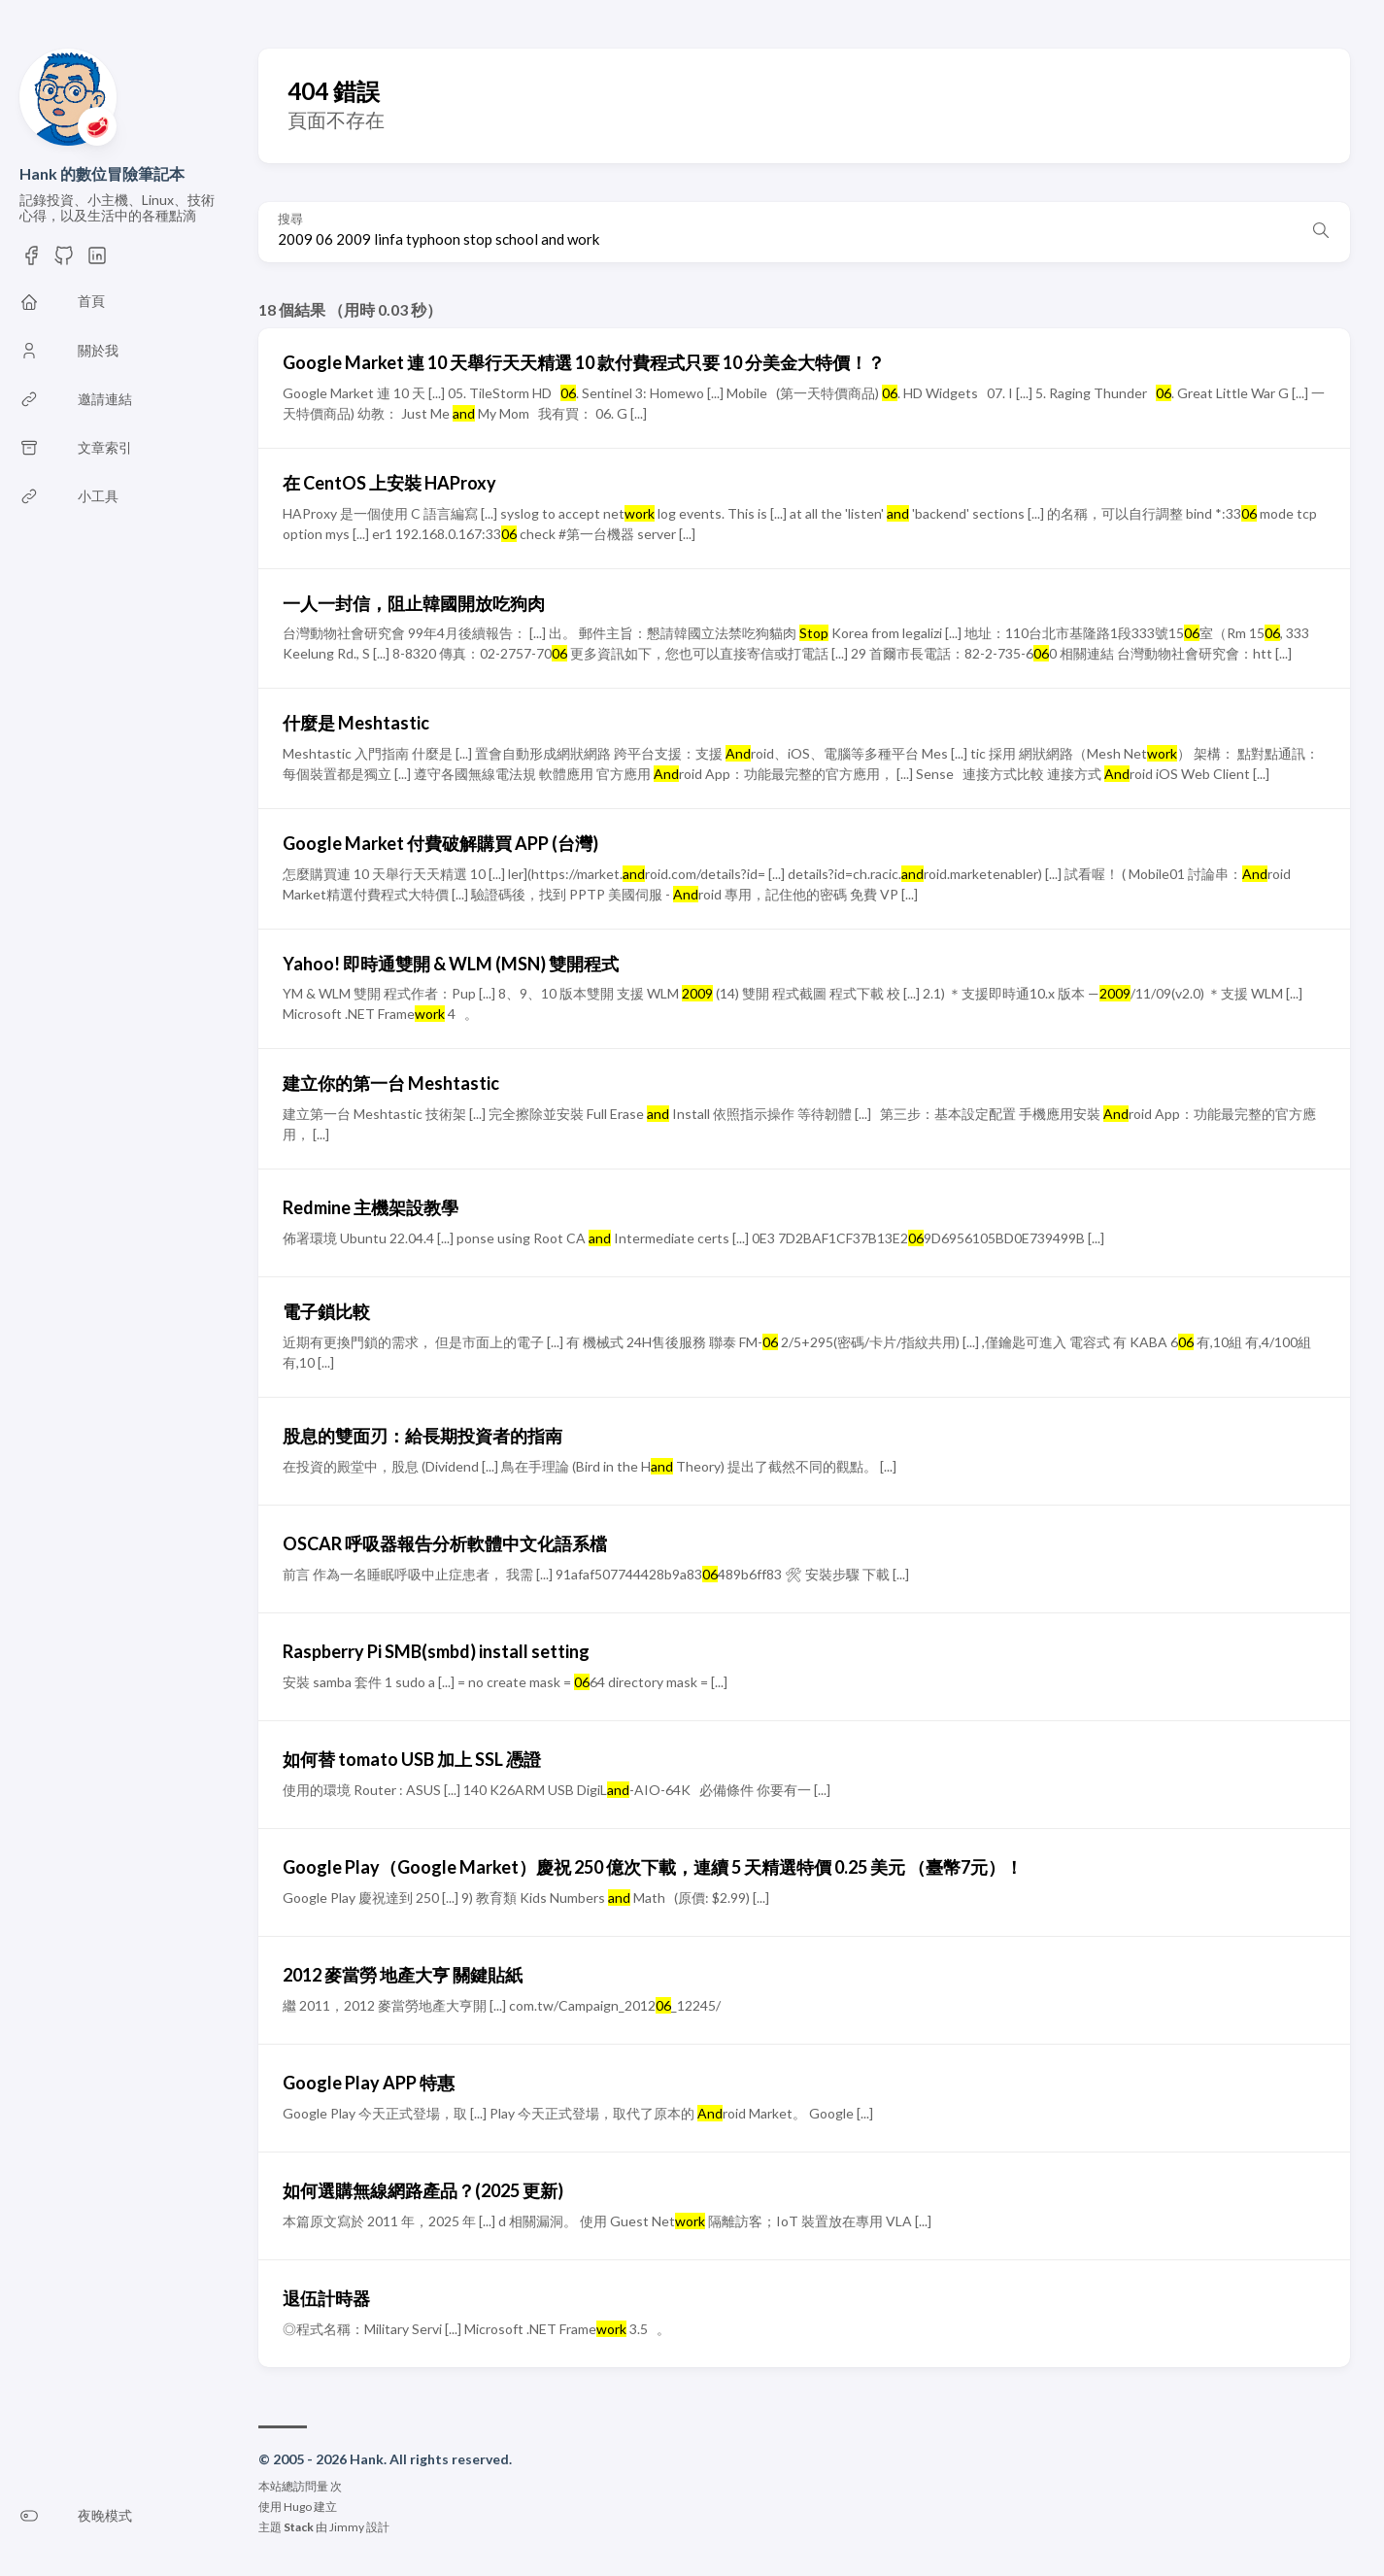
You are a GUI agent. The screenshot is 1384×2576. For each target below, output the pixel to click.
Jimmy (346, 2527)
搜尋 (290, 219)
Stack (299, 2527)
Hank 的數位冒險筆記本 (102, 173)
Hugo (298, 2506)
